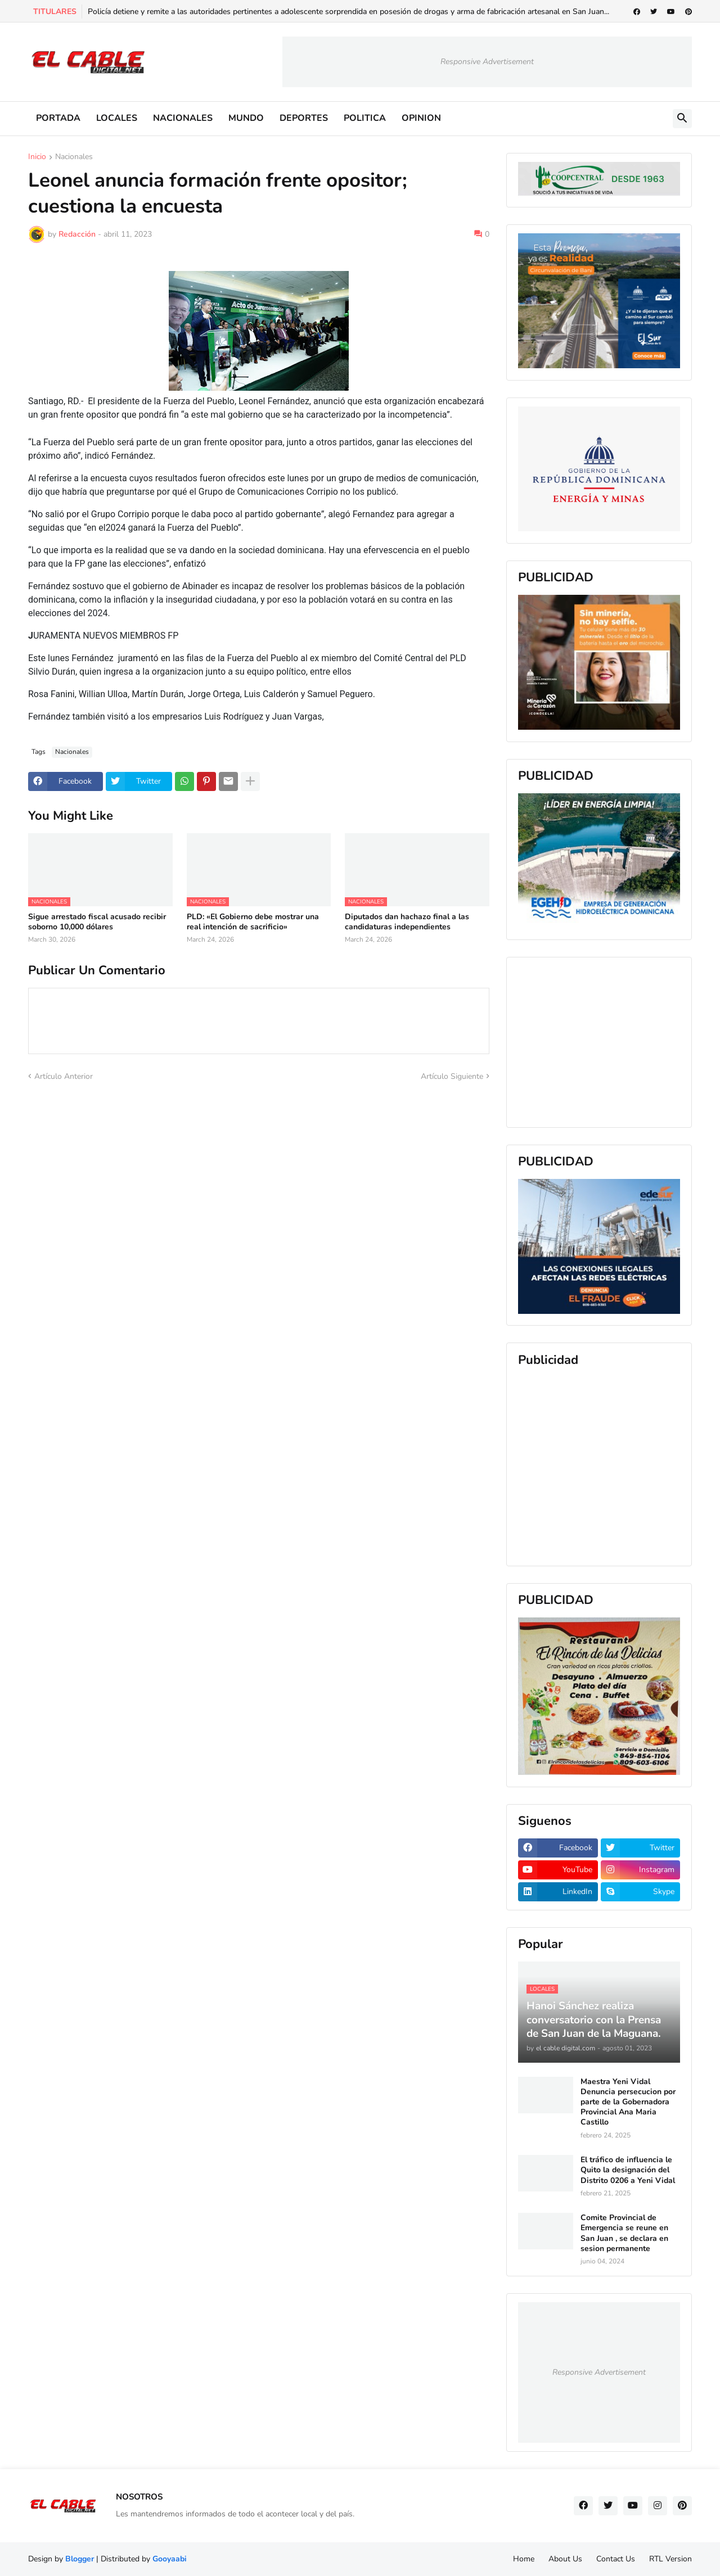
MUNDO (246, 118)
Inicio (37, 157)
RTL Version (670, 2559)
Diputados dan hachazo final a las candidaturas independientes (407, 922)
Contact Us (615, 2559)
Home (523, 2559)
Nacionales (74, 157)
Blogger (79, 2559)
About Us (565, 2559)
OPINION (421, 118)
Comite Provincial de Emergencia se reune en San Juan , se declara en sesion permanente (624, 2233)
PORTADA (58, 118)
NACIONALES (183, 118)
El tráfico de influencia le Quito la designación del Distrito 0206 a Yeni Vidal (627, 2170)
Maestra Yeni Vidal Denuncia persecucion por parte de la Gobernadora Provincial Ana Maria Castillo (628, 2102)
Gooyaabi (169, 2559)
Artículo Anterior (63, 1076)
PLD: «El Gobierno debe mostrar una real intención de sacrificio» (253, 922)
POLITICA (365, 118)
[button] (682, 118)
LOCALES (116, 118)
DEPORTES (304, 118)
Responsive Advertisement (487, 61)
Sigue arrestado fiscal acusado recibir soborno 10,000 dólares (97, 922)
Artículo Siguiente (452, 1076)
